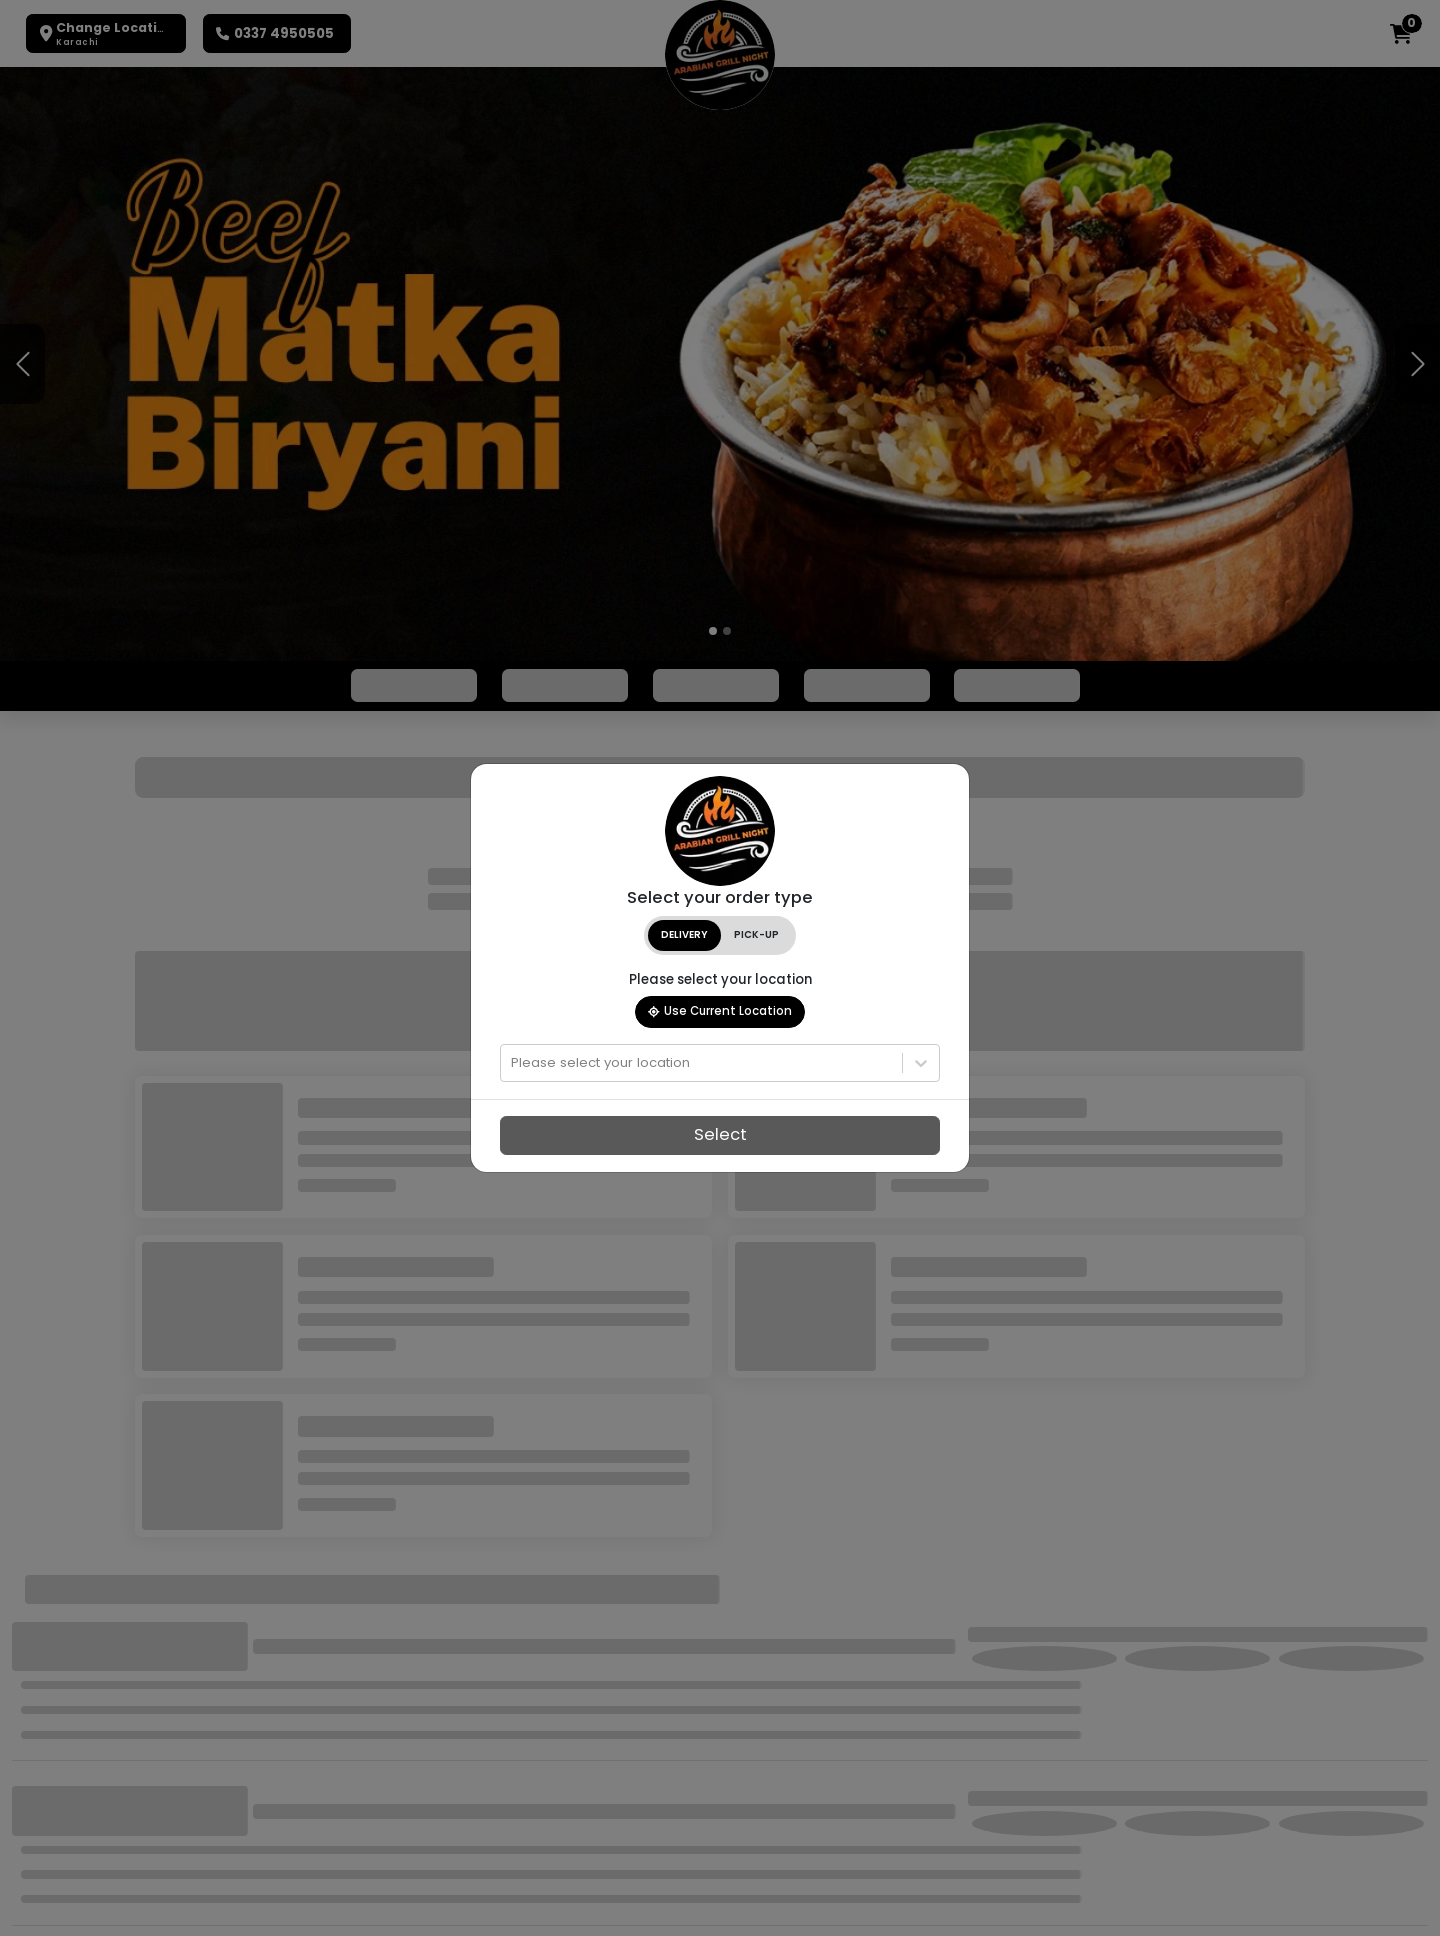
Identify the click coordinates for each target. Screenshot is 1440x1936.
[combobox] (513, 1063)
